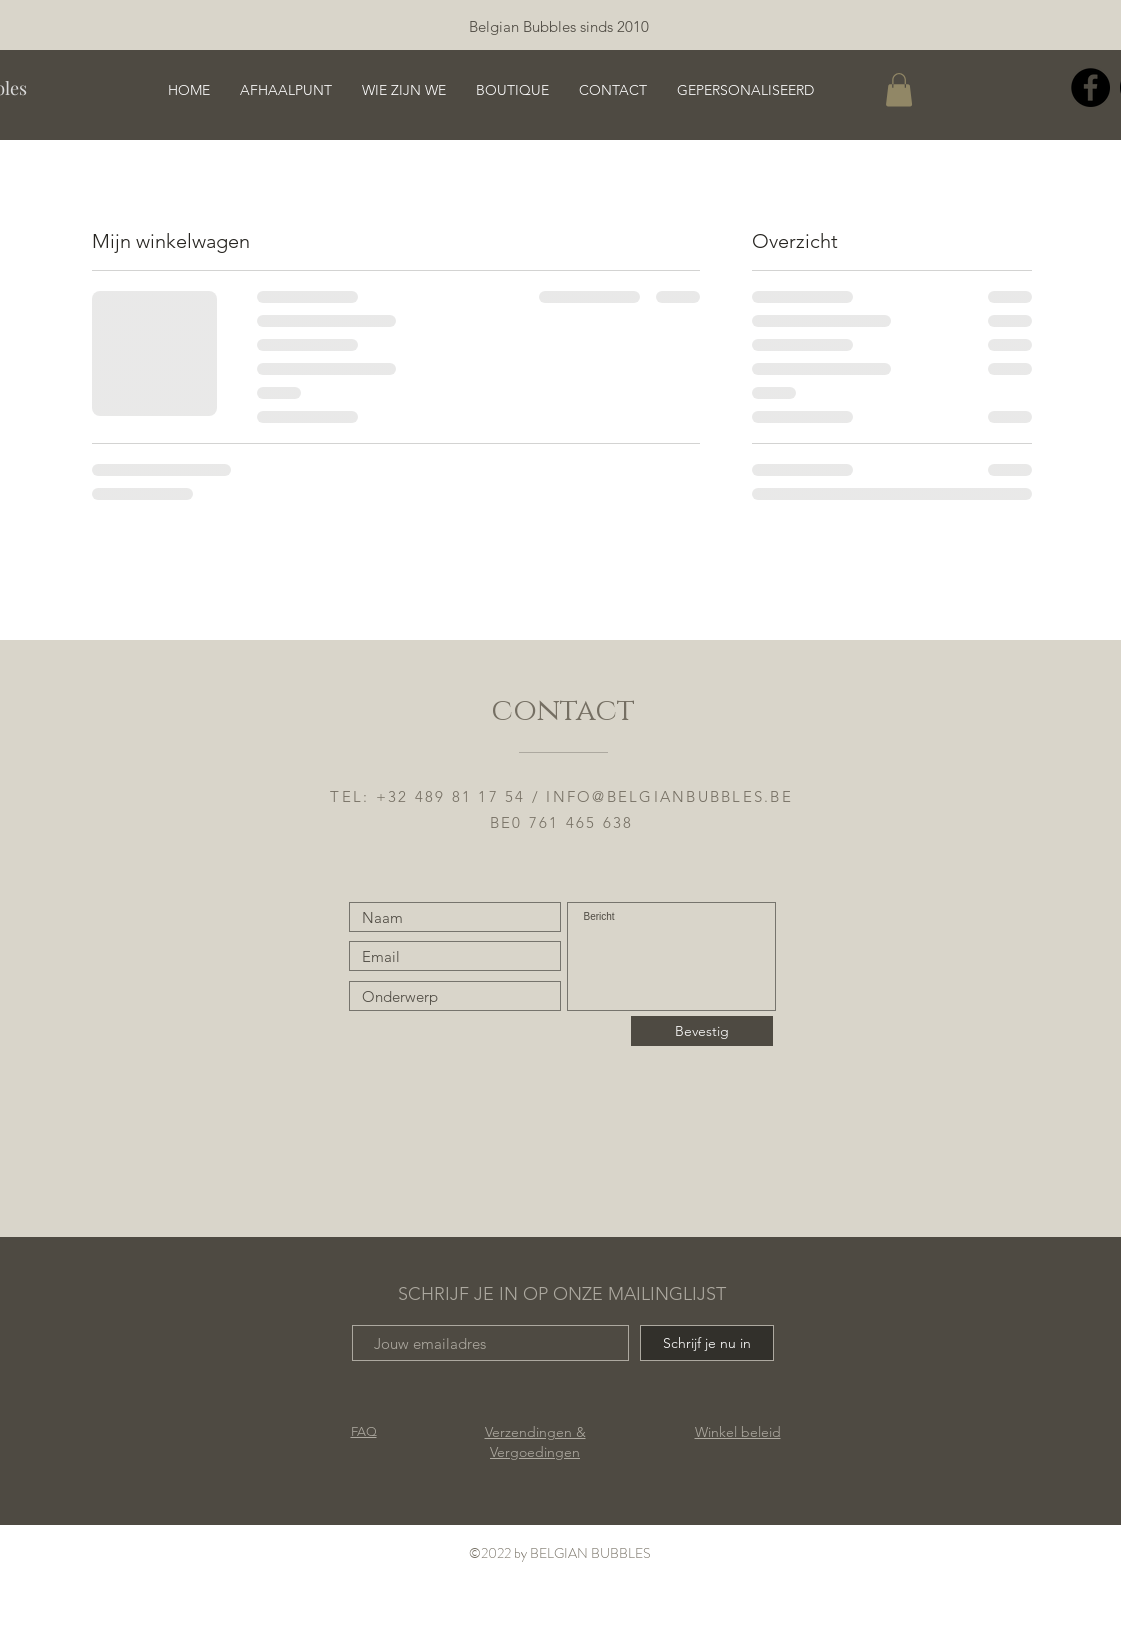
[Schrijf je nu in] (707, 1343)
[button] (899, 89)
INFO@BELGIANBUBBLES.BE (669, 796)
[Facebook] (1090, 87)
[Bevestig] (702, 1031)
